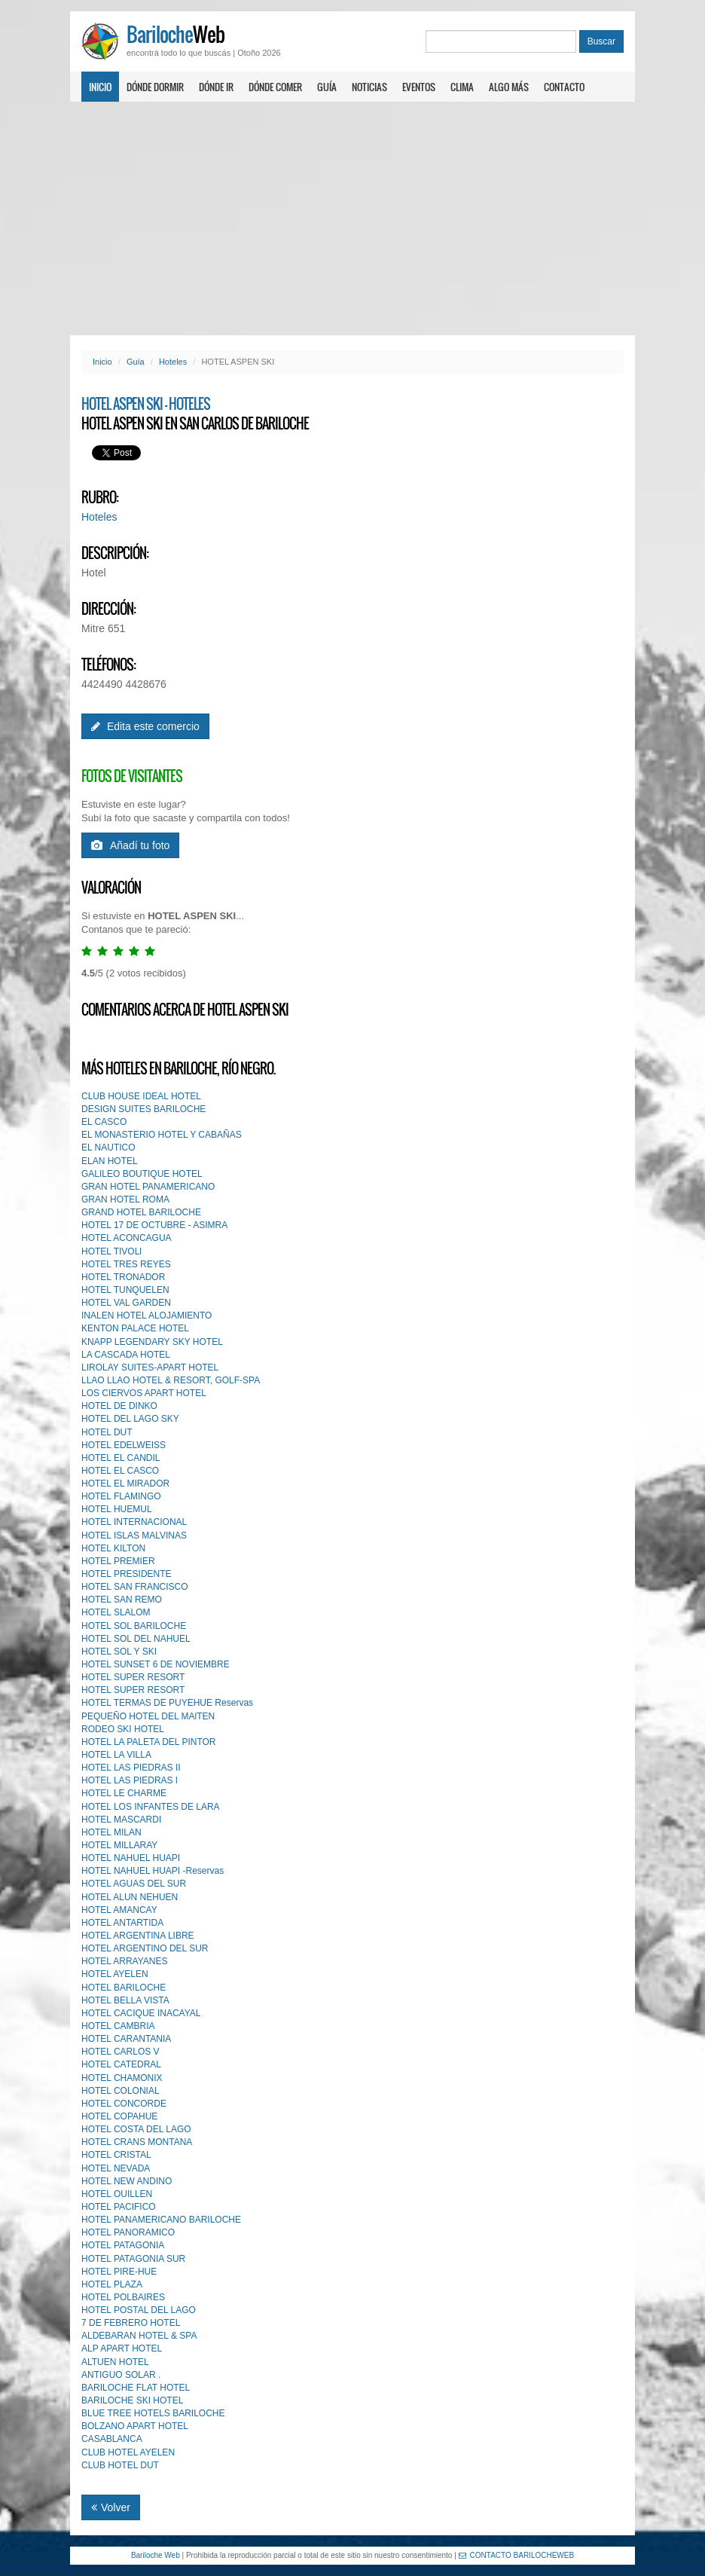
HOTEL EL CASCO (120, 1470)
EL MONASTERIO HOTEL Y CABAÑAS (161, 1134)
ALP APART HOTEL (121, 2348)
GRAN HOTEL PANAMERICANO (148, 1186)
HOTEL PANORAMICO (128, 2232)
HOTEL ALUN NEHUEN (129, 1897)
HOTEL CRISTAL (116, 2155)
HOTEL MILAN (111, 1832)
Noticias (369, 86)
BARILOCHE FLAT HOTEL (135, 2387)
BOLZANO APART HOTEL (134, 2426)
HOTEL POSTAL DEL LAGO (138, 2310)
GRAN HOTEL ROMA (125, 1199)
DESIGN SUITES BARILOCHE (143, 1109)
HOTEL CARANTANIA (126, 2039)
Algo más (509, 86)
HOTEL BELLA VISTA (125, 2000)
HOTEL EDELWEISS (123, 1445)
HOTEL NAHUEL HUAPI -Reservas (152, 1871)
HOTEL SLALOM (116, 1612)
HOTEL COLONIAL (120, 2091)
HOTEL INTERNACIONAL (134, 1522)
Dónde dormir (155, 86)
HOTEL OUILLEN (116, 2194)
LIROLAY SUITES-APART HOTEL (149, 1367)
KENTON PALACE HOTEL (135, 1328)
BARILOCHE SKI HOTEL (132, 2400)
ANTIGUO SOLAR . (120, 2375)
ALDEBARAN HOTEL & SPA (139, 2335)
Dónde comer (275, 86)
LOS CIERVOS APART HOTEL (143, 1393)
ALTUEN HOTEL (115, 2362)
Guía (327, 86)
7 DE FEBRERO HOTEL (130, 2323)
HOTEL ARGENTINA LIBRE (137, 1935)
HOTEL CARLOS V (120, 2051)
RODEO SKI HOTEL (122, 1729)
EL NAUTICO (108, 1147)
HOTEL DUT (107, 1432)
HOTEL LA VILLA (116, 1754)
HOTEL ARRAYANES (124, 1961)
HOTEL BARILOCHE (123, 1987)
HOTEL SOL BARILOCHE (133, 1626)
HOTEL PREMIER (118, 1561)
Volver (110, 2507)
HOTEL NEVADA (115, 2168)
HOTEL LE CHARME (123, 1793)
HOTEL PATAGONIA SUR (133, 2259)
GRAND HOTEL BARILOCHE (141, 1212)
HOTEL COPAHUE (119, 2116)
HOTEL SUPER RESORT (133, 1677)
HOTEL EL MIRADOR (125, 1483)
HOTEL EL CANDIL (120, 1458)
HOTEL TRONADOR (123, 1277)
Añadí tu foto (130, 845)
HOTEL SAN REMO (121, 1599)
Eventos (418, 86)
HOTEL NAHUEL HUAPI (130, 1858)
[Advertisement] (352, 218)
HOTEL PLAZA (111, 2284)
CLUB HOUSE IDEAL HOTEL (141, 1096)
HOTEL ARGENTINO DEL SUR (144, 1948)
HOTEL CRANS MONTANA (136, 2142)
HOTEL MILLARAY (119, 1845)
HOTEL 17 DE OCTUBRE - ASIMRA (154, 1225)
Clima (462, 86)
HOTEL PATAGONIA (122, 2245)
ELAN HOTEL (109, 1161)
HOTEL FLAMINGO (121, 1496)
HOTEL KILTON (113, 1548)
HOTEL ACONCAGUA (126, 1238)
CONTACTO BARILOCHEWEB (517, 2555)
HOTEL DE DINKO (119, 1406)
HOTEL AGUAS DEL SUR (133, 1883)
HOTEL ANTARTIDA (122, 1922)
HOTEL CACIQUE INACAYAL (140, 2013)
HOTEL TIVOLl (111, 1251)
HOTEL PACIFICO (118, 2207)
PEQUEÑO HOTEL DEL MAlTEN (148, 1716)
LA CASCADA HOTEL (125, 1354)
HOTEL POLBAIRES (123, 2297)
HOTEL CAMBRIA (118, 2026)
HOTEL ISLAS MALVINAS (134, 1535)
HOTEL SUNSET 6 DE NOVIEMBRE (155, 1664)
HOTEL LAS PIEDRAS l (129, 1780)
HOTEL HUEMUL (116, 1509)
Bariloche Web (155, 2555)
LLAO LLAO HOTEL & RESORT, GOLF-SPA (170, 1380)
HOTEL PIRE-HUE (119, 2271)
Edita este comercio (145, 726)
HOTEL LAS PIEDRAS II (131, 1767)
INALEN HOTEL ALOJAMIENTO (146, 1315)
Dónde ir (216, 86)
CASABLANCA (111, 2439)
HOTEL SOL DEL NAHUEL (136, 1638)
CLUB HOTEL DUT (120, 2465)
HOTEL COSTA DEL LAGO (136, 2129)
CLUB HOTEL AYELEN (128, 2452)
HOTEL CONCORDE (123, 2103)
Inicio (100, 86)
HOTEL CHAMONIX (122, 2078)
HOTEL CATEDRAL (121, 2064)
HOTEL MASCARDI (121, 1819)
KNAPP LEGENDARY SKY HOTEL (152, 1342)
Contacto (564, 86)
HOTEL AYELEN (114, 1974)
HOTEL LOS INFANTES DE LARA (150, 1806)
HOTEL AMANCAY (119, 1910)
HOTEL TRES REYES (126, 1264)
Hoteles (173, 361)
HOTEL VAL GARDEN (126, 1302)
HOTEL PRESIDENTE (126, 1574)
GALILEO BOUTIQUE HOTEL (142, 1174)
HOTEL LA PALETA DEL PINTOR (148, 1742)
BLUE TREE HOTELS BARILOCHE (153, 2413)
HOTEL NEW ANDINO (126, 2181)
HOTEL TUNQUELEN (125, 1290)
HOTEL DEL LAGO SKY (130, 1418)
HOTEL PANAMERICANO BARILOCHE (161, 2219)
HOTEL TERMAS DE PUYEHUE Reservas (167, 1702)
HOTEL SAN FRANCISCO (134, 1586)
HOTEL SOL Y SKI (119, 1651)
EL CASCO (104, 1122)
